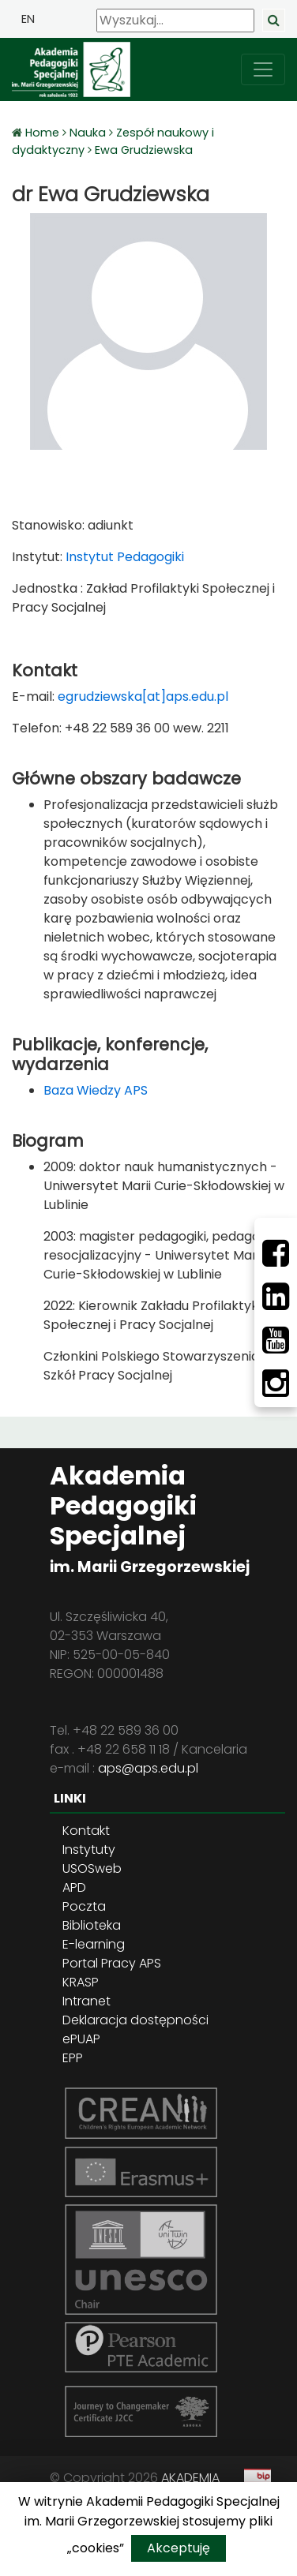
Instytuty (88, 1849)
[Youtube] (275, 1340)
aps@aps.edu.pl (148, 1768)
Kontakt (86, 1831)
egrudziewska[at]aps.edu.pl (143, 696)
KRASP (80, 1982)
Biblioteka (91, 1925)
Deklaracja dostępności (135, 2020)
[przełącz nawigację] (263, 69)
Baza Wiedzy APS (95, 1090)
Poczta (84, 1906)
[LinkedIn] (275, 1296)
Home (43, 132)
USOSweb (92, 1868)
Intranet (86, 2001)
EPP (72, 2058)
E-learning (93, 1944)
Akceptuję (178, 2548)
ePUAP (81, 2039)
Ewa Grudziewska (144, 150)
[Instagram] (275, 1383)
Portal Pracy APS (111, 1963)
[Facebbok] (275, 1253)
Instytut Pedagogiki (123, 557)
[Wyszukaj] (175, 20)
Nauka (88, 132)
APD (74, 1887)
